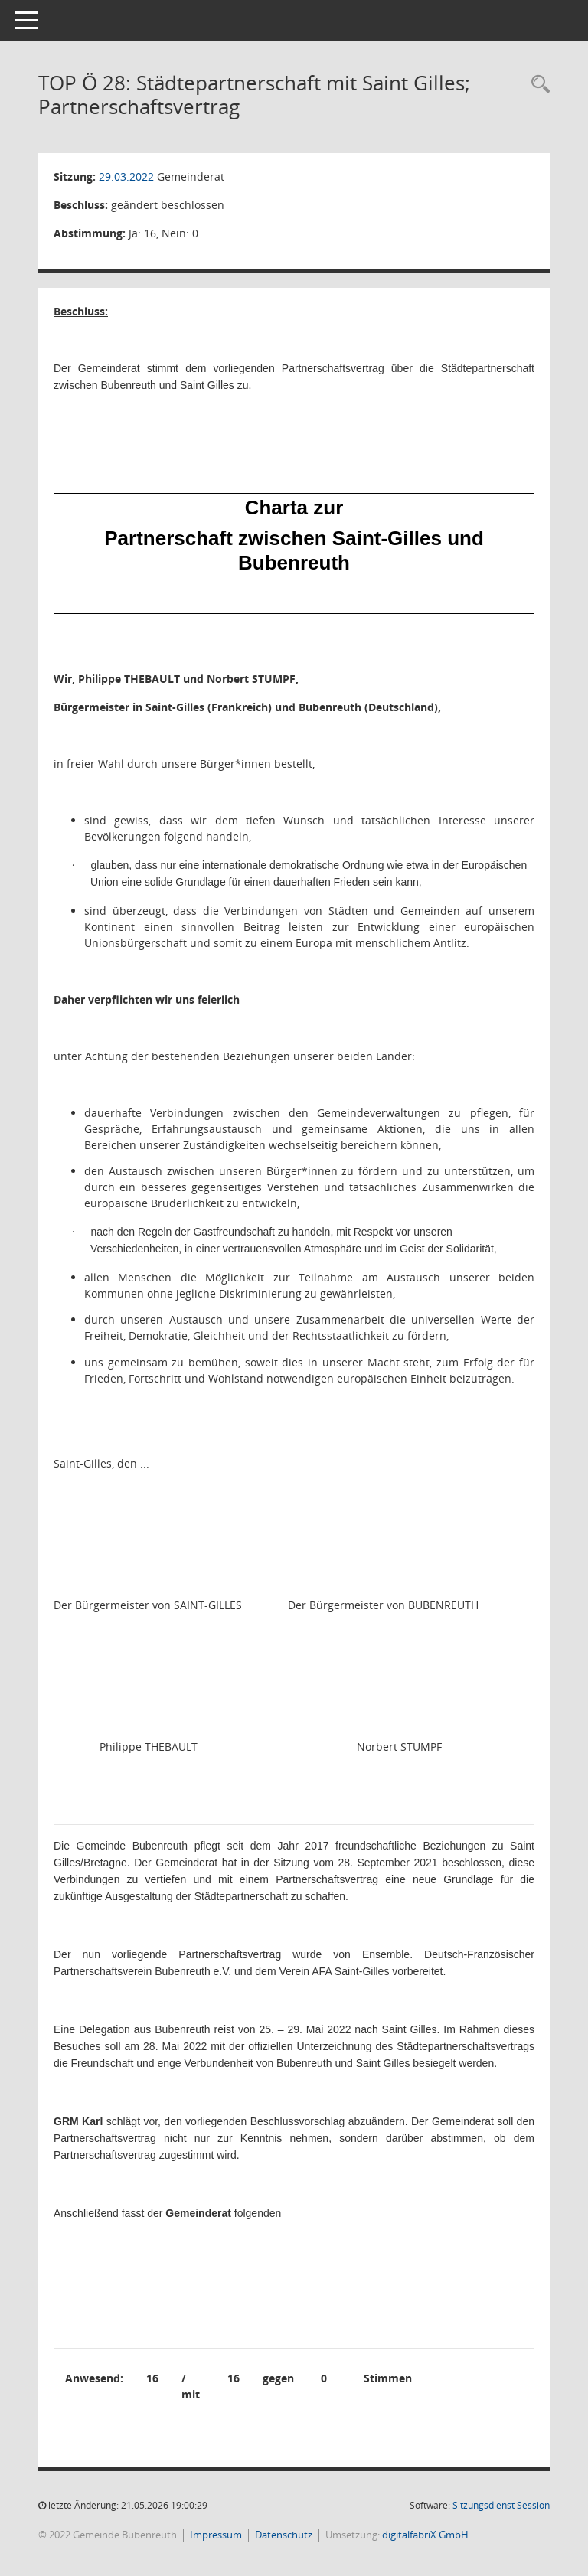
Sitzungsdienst (501, 2505)
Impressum (216, 2535)
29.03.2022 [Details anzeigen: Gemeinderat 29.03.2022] (126, 176)
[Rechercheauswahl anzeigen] (537, 84)
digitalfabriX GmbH (425, 2535)
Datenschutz (283, 2535)
